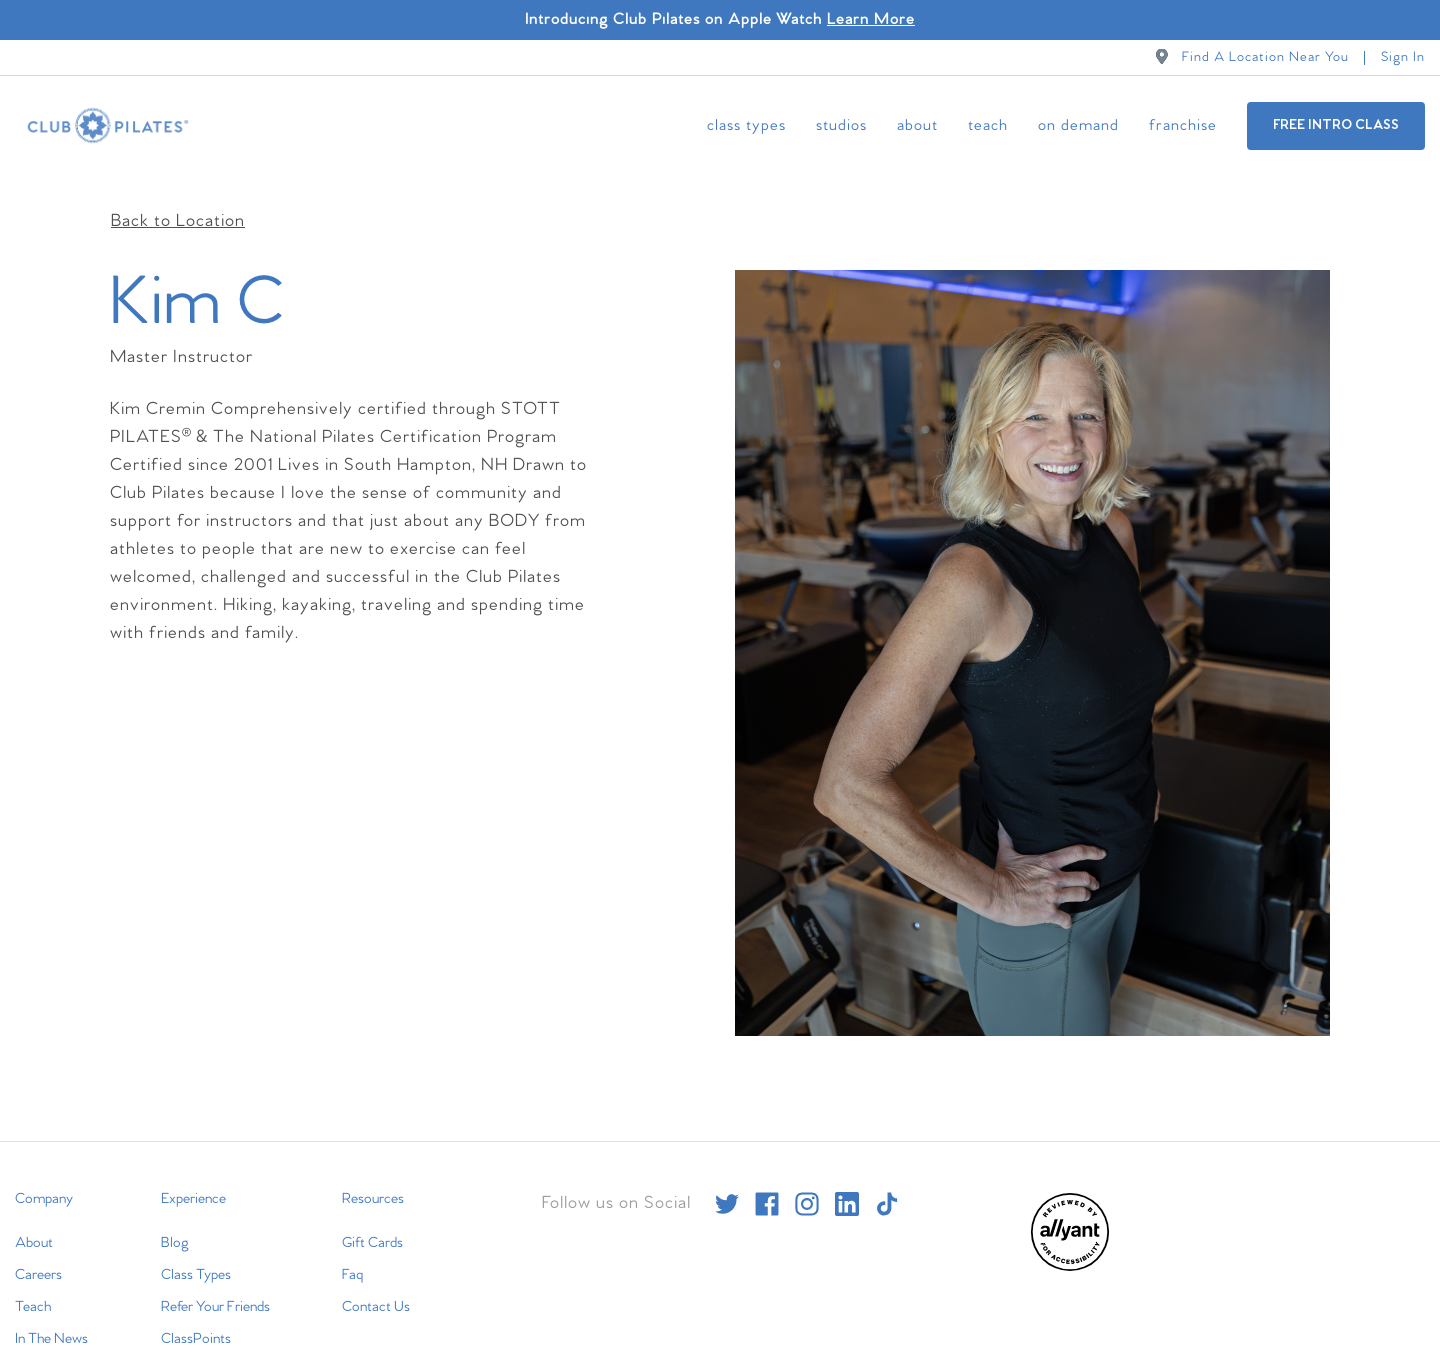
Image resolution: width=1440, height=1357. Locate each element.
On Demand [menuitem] (1078, 125)
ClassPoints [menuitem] (196, 1315)
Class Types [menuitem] (746, 125)
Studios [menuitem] (841, 125)
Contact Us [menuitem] (376, 1283)
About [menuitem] (917, 125)
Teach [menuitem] (988, 125)
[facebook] (767, 1180)
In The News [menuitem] (51, 1315)
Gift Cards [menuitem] (372, 1219)
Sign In (1403, 57)
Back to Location (178, 196)
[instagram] (807, 1180)
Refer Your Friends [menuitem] (215, 1283)
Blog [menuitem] (175, 1219)
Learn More (871, 19)
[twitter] (727, 1180)
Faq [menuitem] (352, 1251)
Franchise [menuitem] (1183, 125)
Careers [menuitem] (38, 1251)
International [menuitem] (52, 1347)
